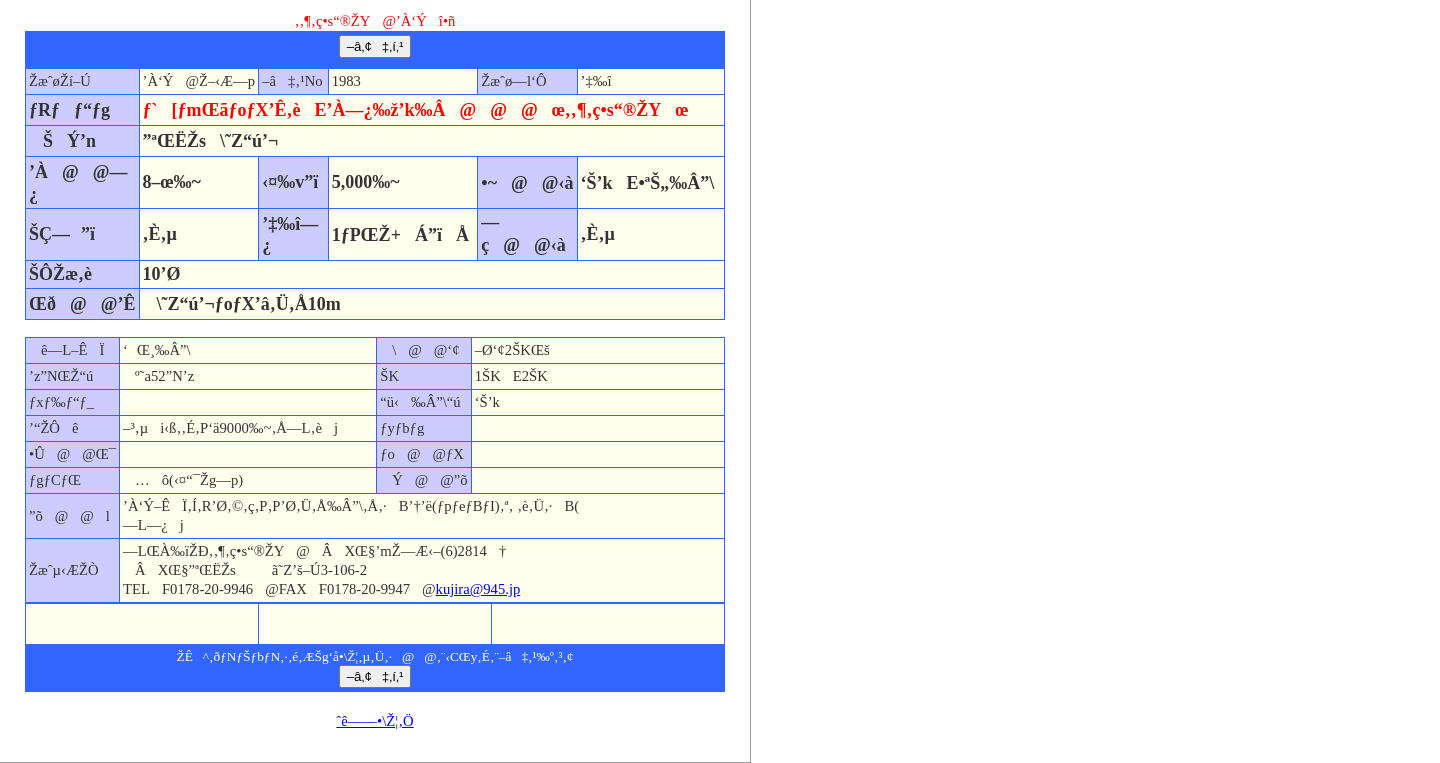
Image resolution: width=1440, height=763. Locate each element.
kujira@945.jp (478, 589)
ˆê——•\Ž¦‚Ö (374, 721)
